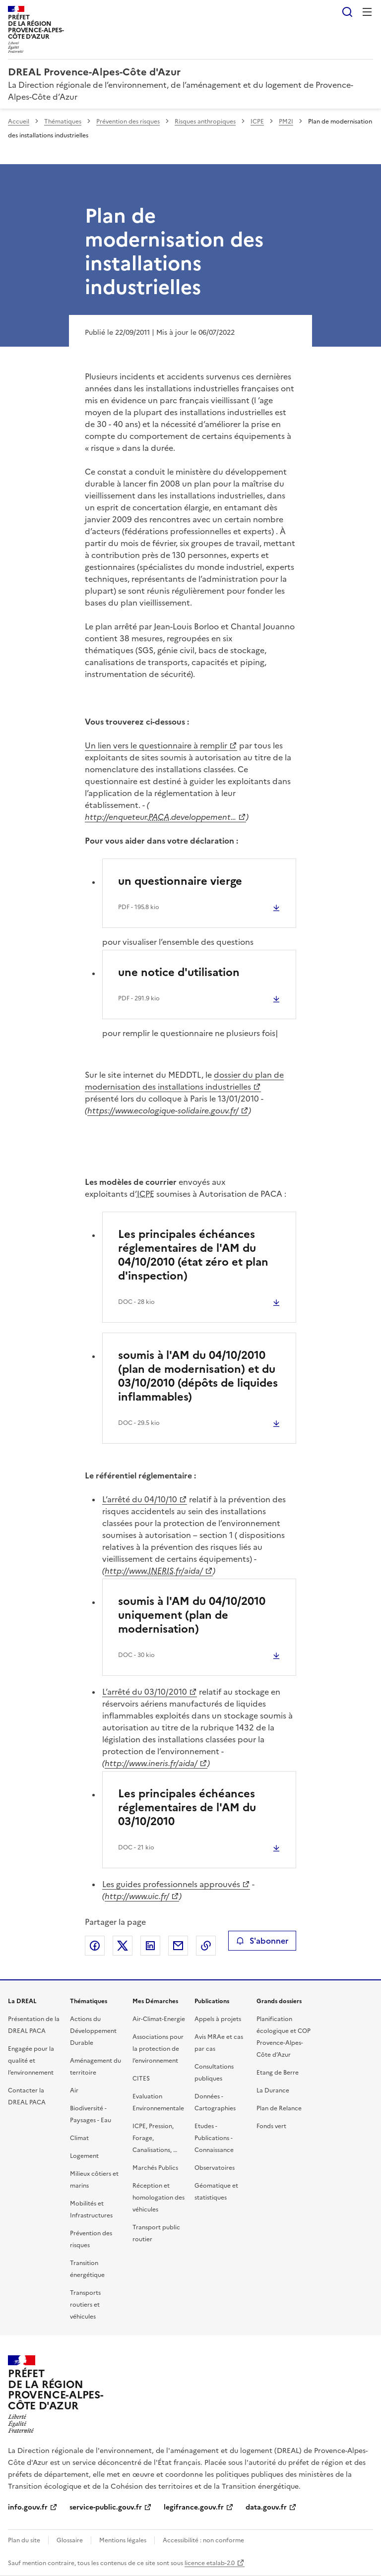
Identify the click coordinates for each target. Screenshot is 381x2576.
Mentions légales (122, 2540)
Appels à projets (217, 2019)
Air (74, 2090)
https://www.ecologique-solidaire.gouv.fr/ (163, 1110)
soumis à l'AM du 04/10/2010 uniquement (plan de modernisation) (191, 1615)
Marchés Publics (155, 2167)
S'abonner (262, 1941)
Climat (79, 2138)
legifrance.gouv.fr (194, 2507)
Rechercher (347, 12)
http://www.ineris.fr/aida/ (151, 1763)
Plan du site (24, 2540)
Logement (84, 2155)
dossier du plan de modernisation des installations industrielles (184, 1081)
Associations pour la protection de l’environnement (158, 2048)
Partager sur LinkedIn (150, 1946)
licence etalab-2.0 (210, 2563)
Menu (367, 12)
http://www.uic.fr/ (137, 1896)
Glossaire (70, 2540)
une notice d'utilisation (179, 972)
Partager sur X (122, 1946)
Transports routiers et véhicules (85, 2304)
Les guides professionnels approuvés (171, 1884)
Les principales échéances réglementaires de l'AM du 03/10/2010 (187, 1807)
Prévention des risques (128, 121)
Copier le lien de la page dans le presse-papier (206, 1946)
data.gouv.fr (266, 2507)
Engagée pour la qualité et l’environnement (31, 2060)
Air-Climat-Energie (158, 2019)
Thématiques (62, 121)
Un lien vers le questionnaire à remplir (156, 745)
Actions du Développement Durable (93, 2031)
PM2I (286, 121)
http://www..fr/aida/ (154, 1571)
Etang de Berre (277, 2072)
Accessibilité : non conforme (203, 2540)
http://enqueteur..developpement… (160, 817)
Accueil (18, 121)
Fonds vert (271, 2126)
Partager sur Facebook (95, 1946)
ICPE (257, 121)
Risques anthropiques (205, 121)
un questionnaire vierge (180, 881)
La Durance (272, 2090)
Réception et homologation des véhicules (158, 2197)
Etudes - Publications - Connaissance (214, 2138)
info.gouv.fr (28, 2507)
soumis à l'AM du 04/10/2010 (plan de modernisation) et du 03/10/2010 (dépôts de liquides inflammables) (198, 1376)
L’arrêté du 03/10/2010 (144, 1692)
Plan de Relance (279, 2108)
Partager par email (178, 1946)
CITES (141, 2078)
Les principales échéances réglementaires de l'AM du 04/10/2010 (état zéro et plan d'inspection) (193, 1255)
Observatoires (214, 2167)
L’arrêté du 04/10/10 (139, 1499)
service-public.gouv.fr (105, 2507)
